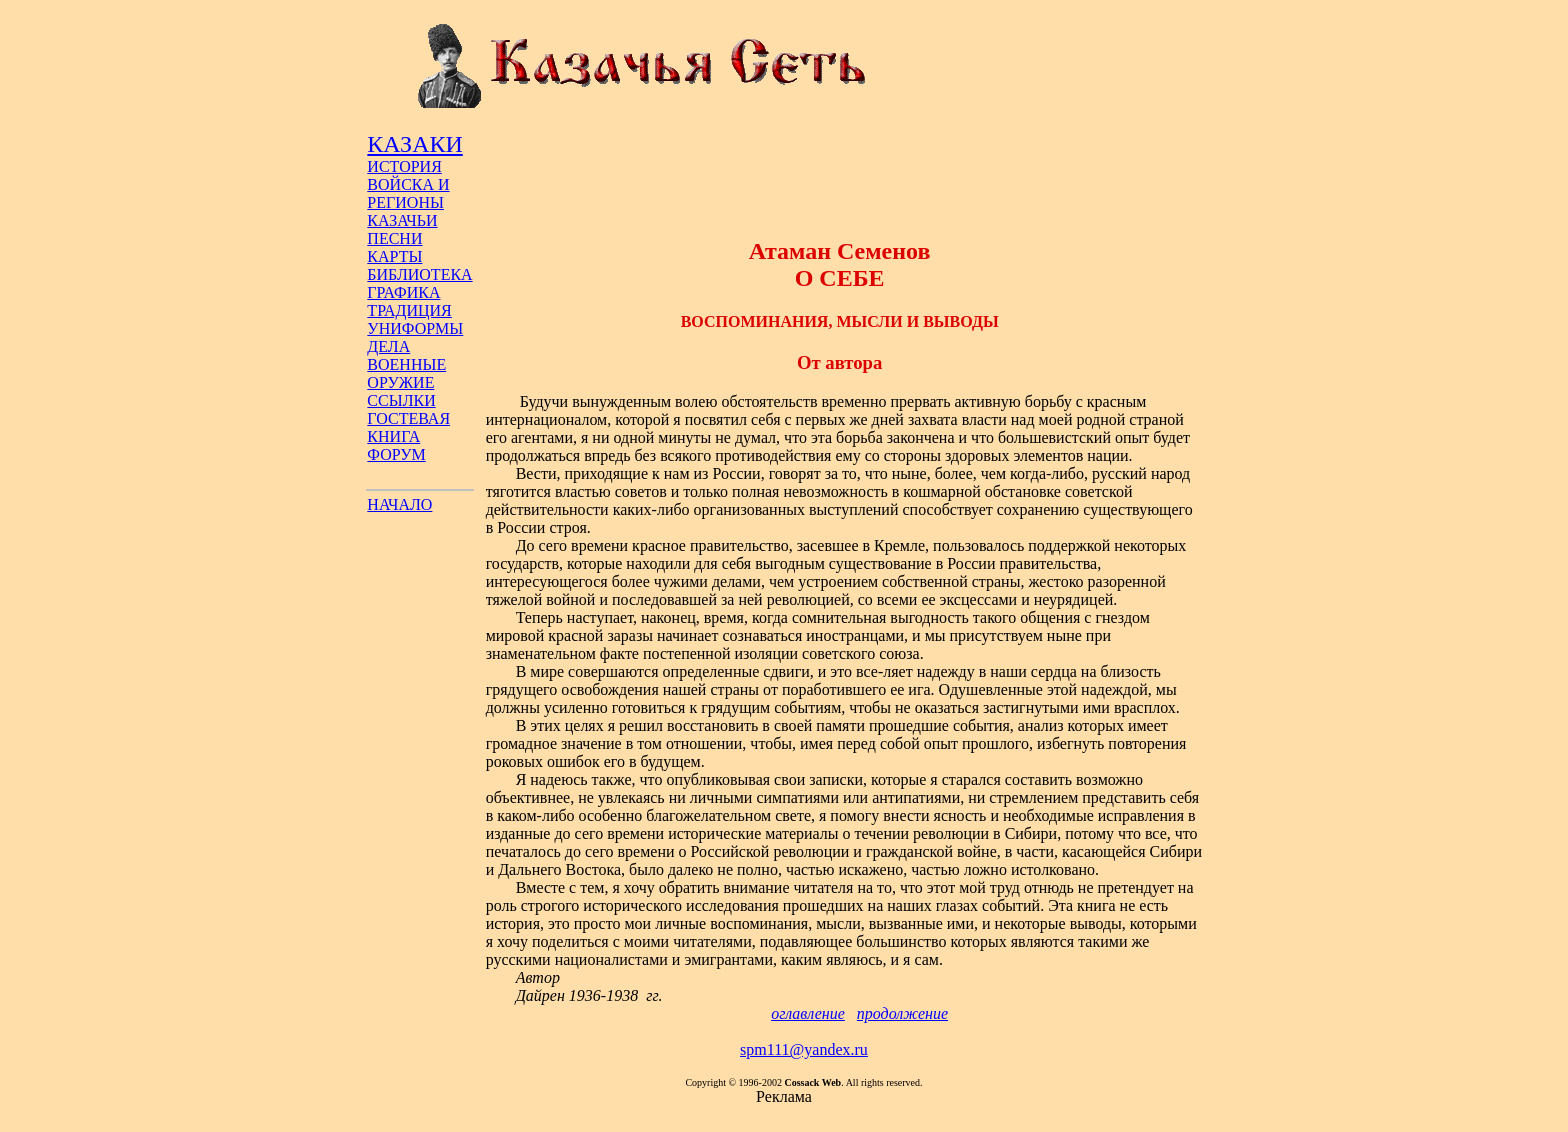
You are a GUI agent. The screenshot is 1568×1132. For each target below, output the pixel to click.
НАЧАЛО (399, 504)
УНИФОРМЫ (415, 328)
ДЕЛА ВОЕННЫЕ (406, 355)
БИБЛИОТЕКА (419, 274)
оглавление (808, 1013)
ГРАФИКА (403, 292)
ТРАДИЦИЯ (409, 310)
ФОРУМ (396, 454)
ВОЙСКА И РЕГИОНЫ (408, 193)
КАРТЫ (394, 256)
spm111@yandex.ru (804, 1049)
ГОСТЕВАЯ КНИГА (408, 427)
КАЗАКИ (414, 144)
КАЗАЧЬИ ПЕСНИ (402, 229)
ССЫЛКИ (401, 400)
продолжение (902, 1013)
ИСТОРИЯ (404, 166)
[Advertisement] (840, 173)
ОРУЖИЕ (400, 382)
